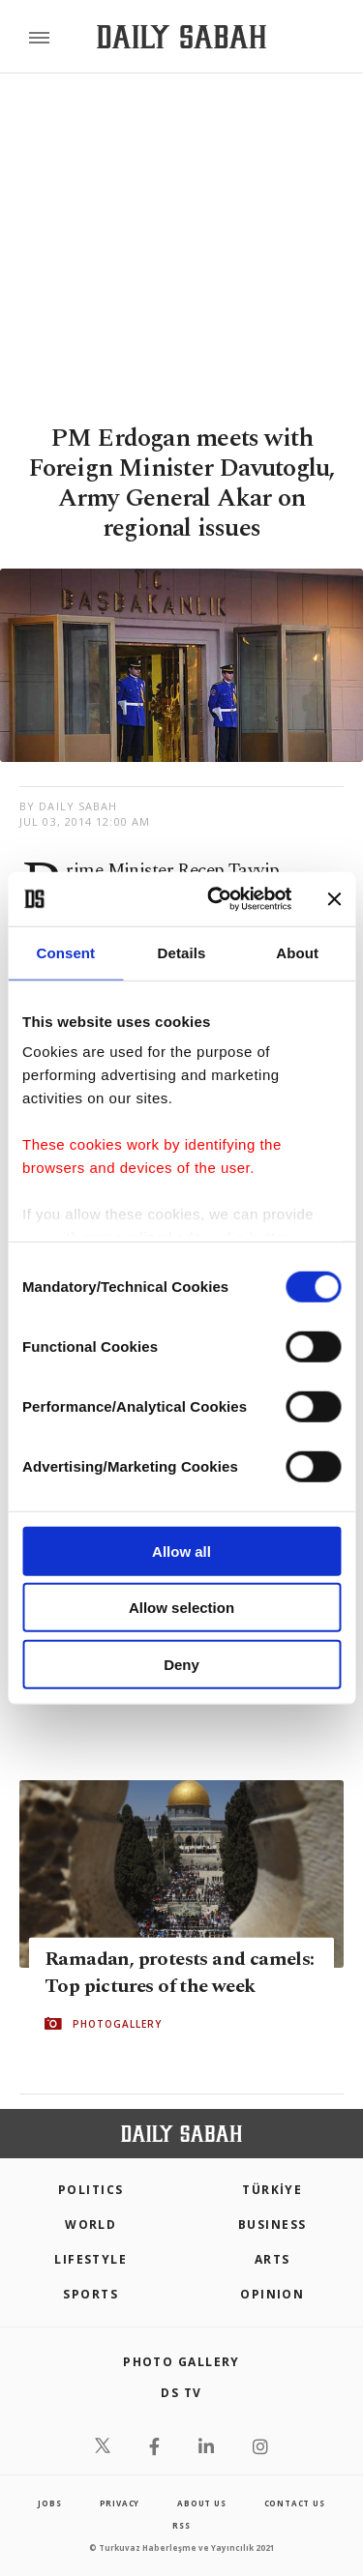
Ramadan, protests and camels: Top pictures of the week (180, 1973)
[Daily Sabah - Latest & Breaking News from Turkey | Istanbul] (181, 37)
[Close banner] (334, 899)
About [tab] (297, 952)
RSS (181, 2525)
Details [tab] (182, 952)
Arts (272, 2259)
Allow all (181, 1550)
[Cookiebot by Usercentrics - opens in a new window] (216, 899)
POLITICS (91, 2189)
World (90, 2224)
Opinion (272, 2294)
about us (201, 2503)
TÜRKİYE (272, 2189)
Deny (181, 1663)
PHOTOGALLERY (117, 2024)
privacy (120, 2503)
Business (272, 2224)
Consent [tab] (65, 952)
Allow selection (181, 1607)
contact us (294, 2503)
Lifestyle (90, 2259)
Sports (90, 2294)
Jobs (49, 2503)
